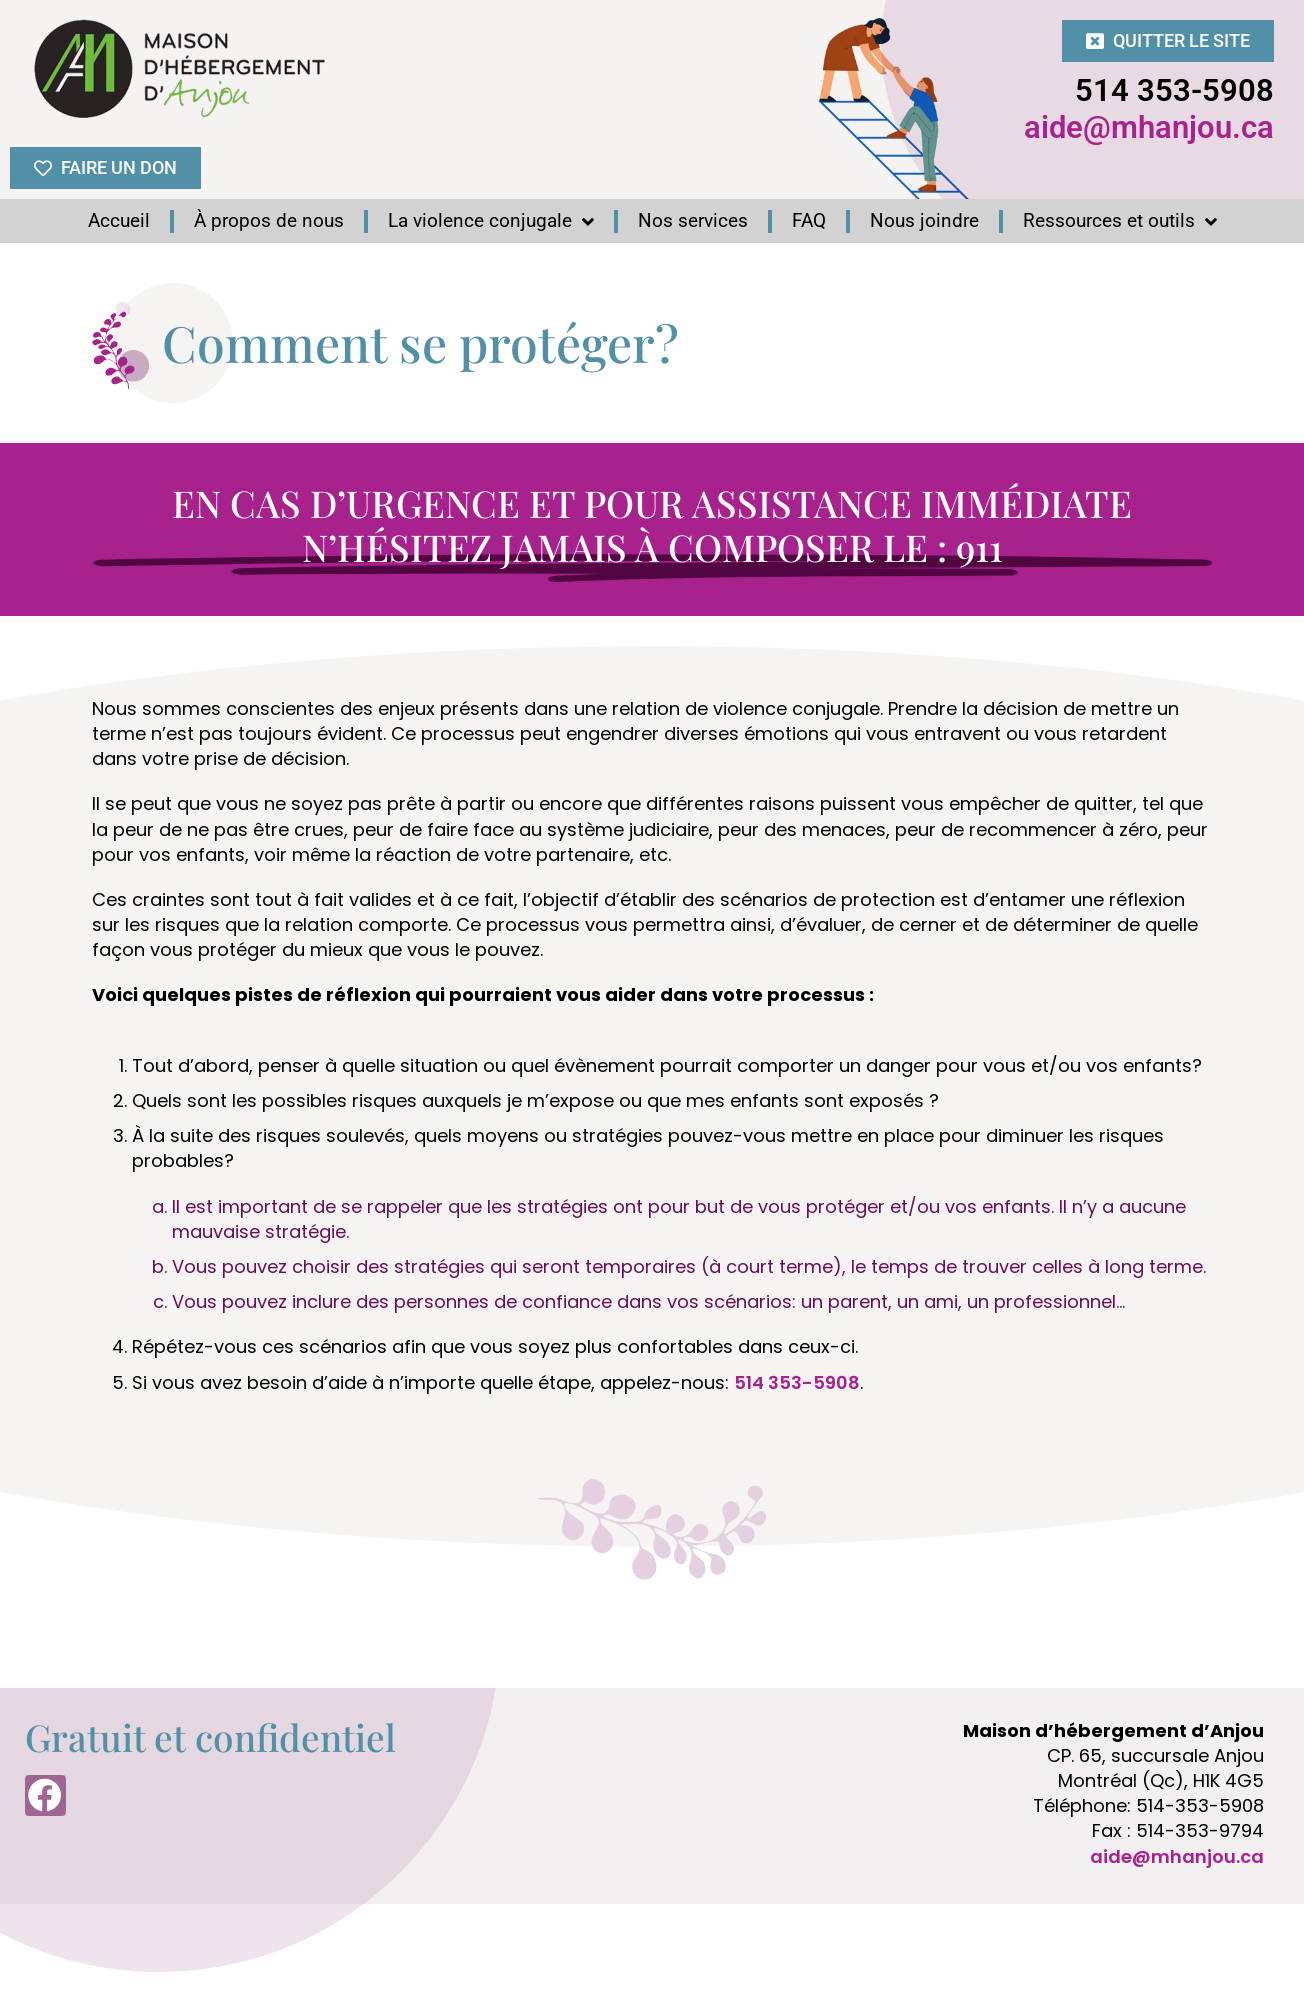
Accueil (119, 220)
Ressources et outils (1120, 221)
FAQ (809, 220)
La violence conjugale (491, 221)
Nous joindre (924, 220)
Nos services (693, 220)
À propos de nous (269, 220)
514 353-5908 (1174, 90)
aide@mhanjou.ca (1149, 127)
